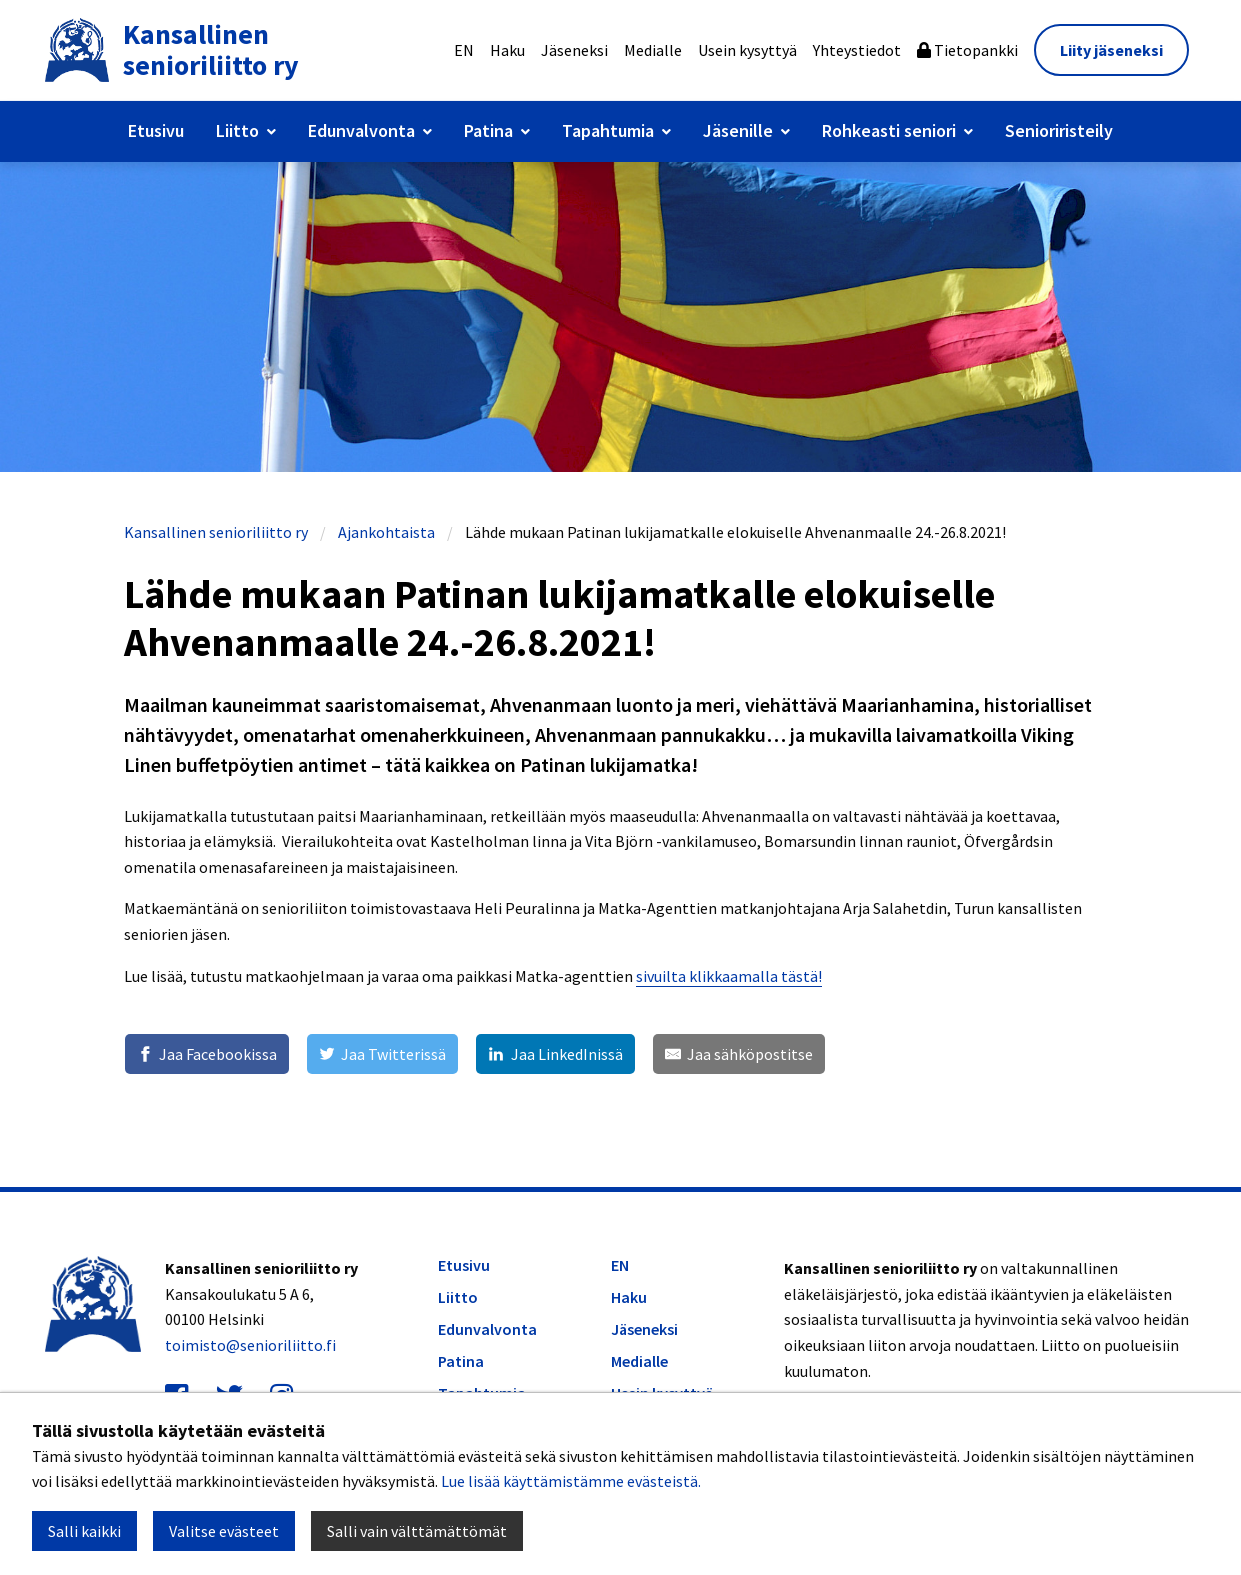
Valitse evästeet (224, 1531)
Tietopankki (967, 50)
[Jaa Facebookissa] (207, 1054)
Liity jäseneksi (1111, 50)
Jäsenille (738, 130)
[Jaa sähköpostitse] (739, 1054)
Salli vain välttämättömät (417, 1531)
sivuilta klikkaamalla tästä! (729, 976)
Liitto (237, 130)
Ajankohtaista (386, 532)
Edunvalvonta (361, 130)
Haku (507, 50)
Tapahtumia (608, 130)
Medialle (653, 50)
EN (464, 50)
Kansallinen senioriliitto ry (216, 532)
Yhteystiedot (857, 50)
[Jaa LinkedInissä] (555, 1054)
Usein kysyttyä (747, 50)
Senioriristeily (1059, 130)
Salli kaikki (84, 1531)
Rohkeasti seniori (889, 130)
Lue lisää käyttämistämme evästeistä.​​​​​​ (571, 1481)
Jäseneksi (574, 50)
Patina (488, 130)
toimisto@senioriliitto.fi (250, 1345)
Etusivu (156, 130)
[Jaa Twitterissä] (382, 1054)
